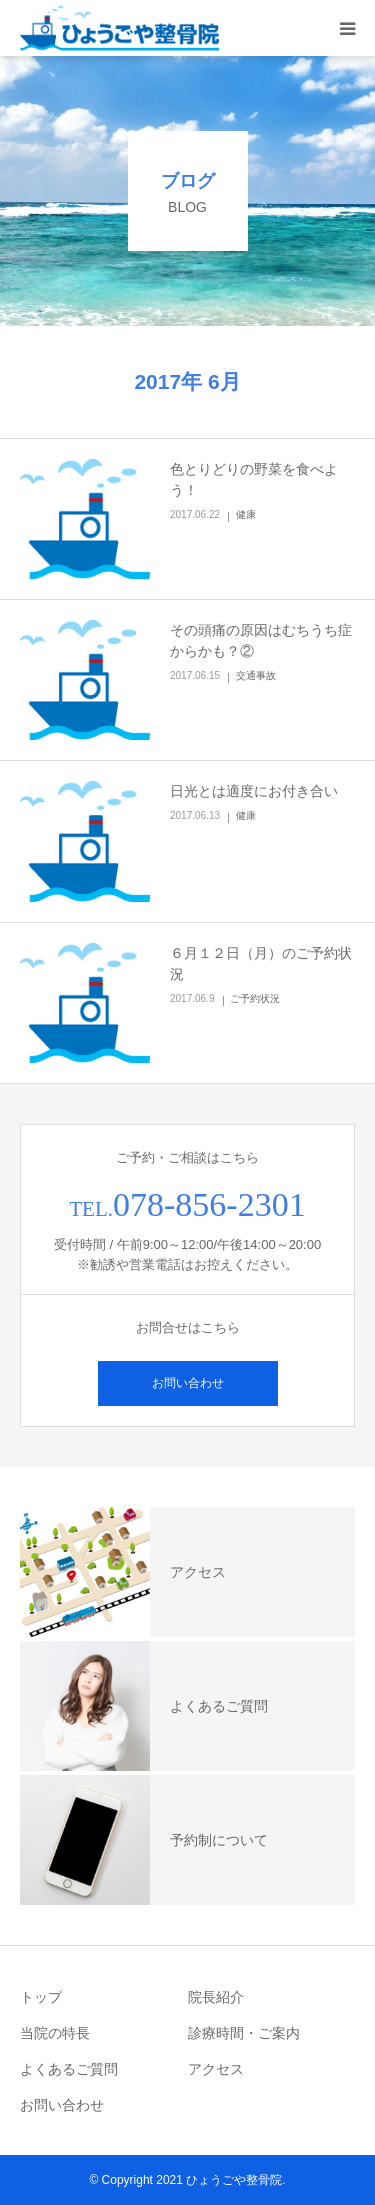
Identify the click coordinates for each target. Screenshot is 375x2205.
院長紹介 (216, 1997)
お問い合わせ (188, 1383)
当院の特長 (55, 2033)
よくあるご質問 (69, 2069)
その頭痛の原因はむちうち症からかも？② (261, 640)
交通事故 (256, 675)
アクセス (216, 2069)
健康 (246, 514)
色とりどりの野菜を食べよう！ (254, 479)
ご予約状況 (255, 998)
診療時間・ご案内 (244, 2033)
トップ (41, 1997)
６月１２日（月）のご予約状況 (261, 963)
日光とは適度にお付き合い (254, 791)
